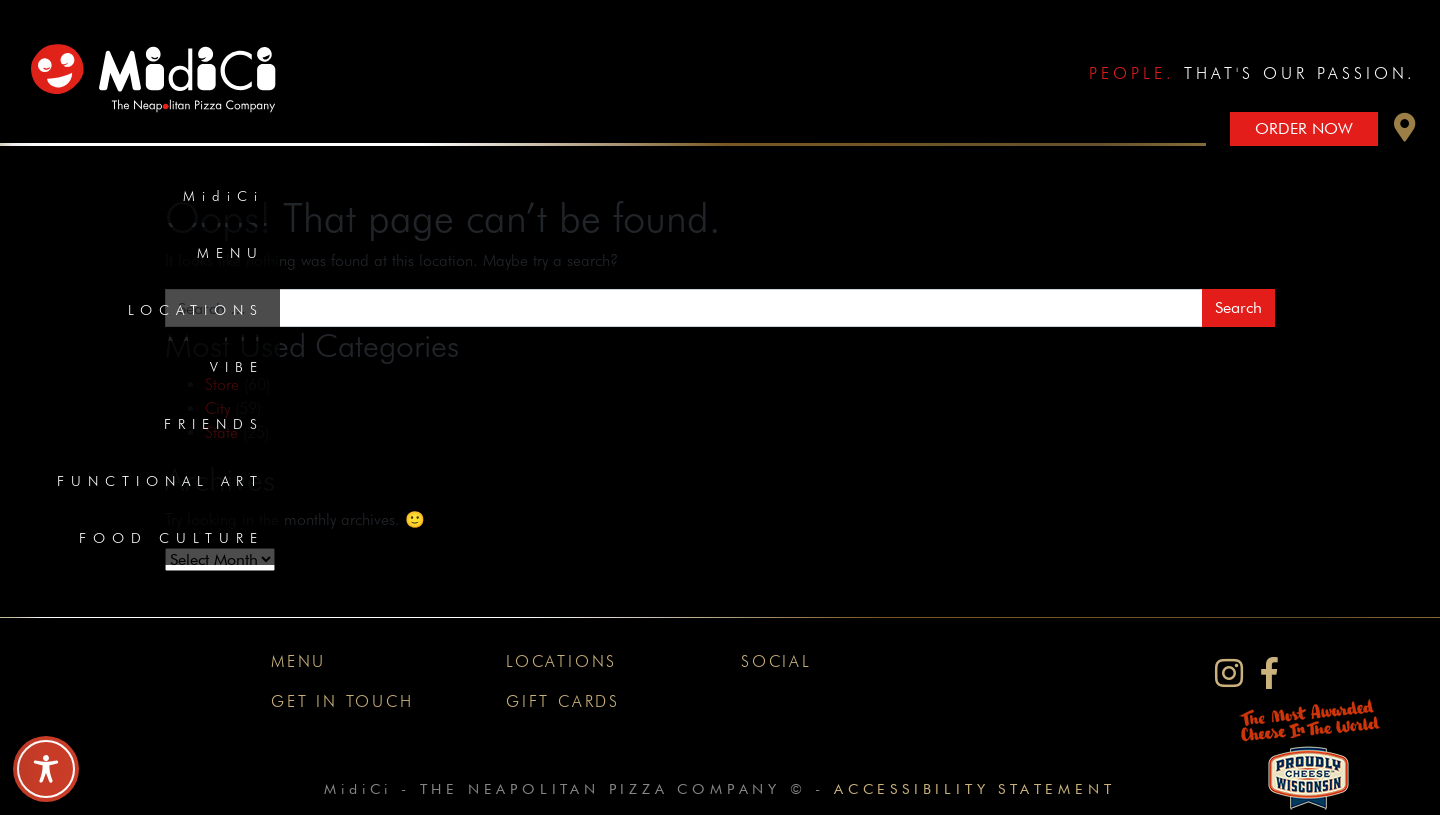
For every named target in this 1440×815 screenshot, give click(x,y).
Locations (196, 310)
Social (776, 661)
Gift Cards (563, 701)
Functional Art (160, 481)
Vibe (237, 367)
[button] (1405, 132)
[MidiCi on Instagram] (1229, 673)
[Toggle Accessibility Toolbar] (46, 769)
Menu (230, 253)
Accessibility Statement (974, 788)
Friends (214, 424)
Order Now (1304, 128)
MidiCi (223, 196)
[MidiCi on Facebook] (1269, 673)
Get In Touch (342, 701)
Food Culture (171, 538)
